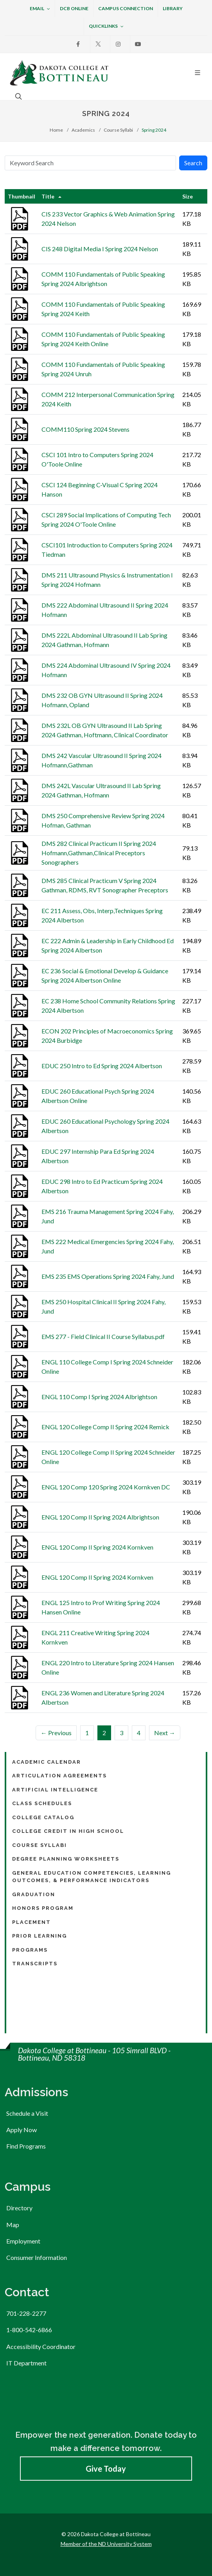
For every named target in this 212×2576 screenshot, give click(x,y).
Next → (164, 1732)
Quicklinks (106, 26)
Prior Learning (39, 1936)
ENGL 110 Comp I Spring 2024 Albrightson (99, 1396)
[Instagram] (118, 44)
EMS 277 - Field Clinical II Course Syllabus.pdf (103, 1336)
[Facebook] (78, 44)
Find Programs (26, 2146)
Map (12, 2224)
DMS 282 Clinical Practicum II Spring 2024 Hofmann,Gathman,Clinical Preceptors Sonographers (98, 853)
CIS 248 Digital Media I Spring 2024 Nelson (99, 248)
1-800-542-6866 (29, 2329)
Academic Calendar (46, 1762)
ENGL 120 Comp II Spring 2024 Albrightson (100, 1517)
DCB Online (74, 8)
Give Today (106, 2468)
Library (173, 8)
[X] (98, 44)
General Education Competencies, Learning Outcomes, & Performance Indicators (91, 1877)
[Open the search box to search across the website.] (18, 96)
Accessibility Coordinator (40, 2346)
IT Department (26, 2363)
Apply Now (21, 2129)
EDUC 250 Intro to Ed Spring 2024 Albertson (101, 1065)
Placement (31, 1922)
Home (56, 130)
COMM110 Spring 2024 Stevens (85, 429)
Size (187, 196)
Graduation (33, 1894)
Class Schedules (42, 1803)
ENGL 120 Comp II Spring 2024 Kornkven (97, 1547)
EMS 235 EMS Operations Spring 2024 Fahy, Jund (107, 1276)
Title (47, 196)
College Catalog (43, 1817)
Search (193, 162)
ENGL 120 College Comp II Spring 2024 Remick (105, 1426)
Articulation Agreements (59, 1776)
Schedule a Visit (27, 2113)
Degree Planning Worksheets (65, 1859)
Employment (23, 2241)
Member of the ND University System (106, 2543)
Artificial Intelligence (55, 1790)
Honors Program (43, 1908)
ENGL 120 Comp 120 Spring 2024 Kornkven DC (105, 1487)
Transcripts (34, 1963)
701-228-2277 (26, 2313)
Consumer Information (36, 2257)
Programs (30, 1950)
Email (40, 9)
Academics (83, 130)
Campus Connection (125, 8)
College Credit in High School (68, 1831)
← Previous (56, 1732)
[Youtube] (138, 44)
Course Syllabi (118, 130)
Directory (19, 2207)
